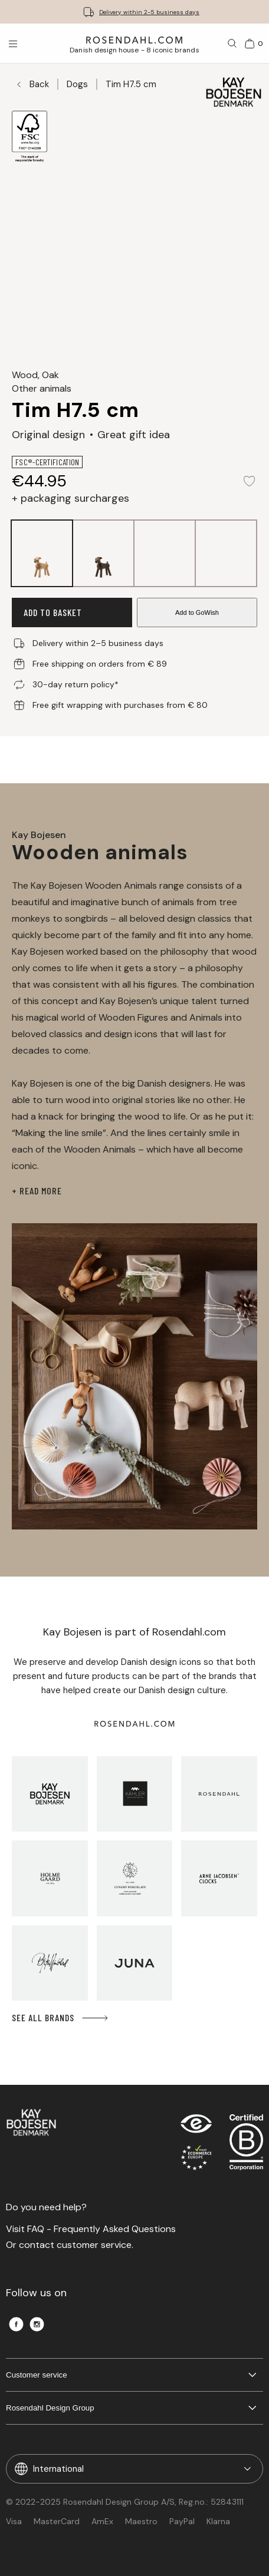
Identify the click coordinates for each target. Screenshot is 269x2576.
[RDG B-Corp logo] (246, 2145)
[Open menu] (13, 44)
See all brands (61, 2018)
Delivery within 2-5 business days (149, 12)
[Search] (232, 44)
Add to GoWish (197, 612)
